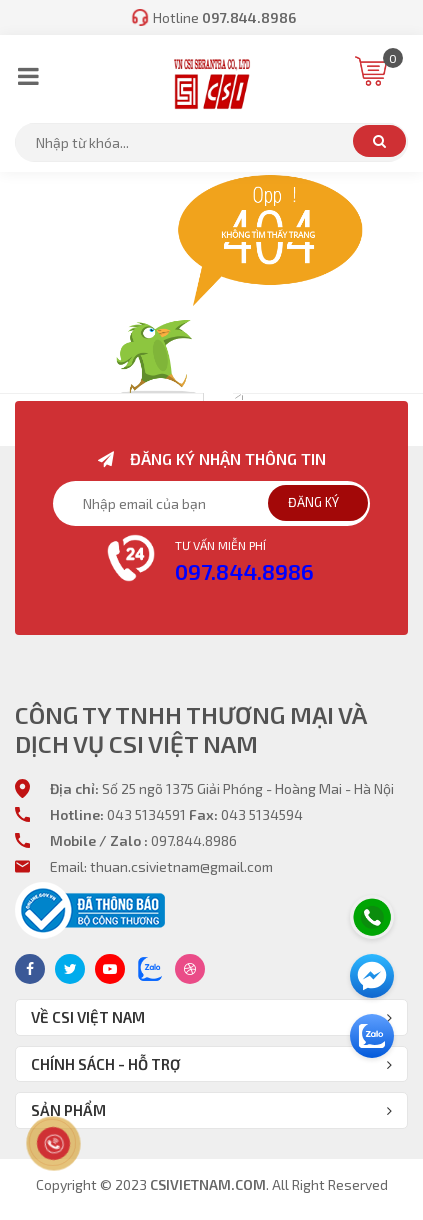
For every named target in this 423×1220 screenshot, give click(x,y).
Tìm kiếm (379, 141)
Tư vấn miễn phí (220, 545)
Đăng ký (313, 502)
